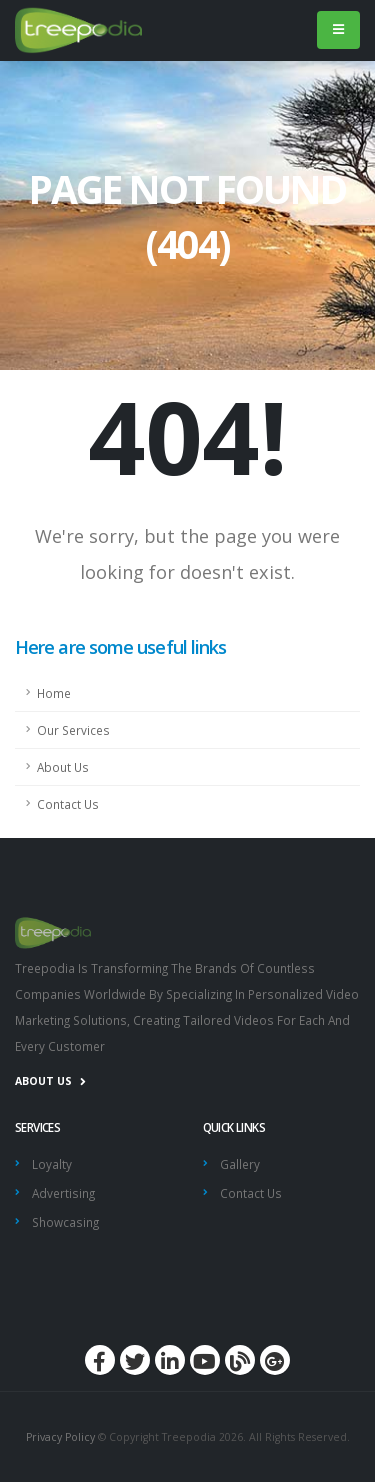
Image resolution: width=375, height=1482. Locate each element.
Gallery (240, 1164)
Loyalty (52, 1164)
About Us (63, 767)
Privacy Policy (60, 1437)
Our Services (73, 730)
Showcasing (65, 1222)
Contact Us (68, 804)
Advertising (63, 1193)
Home (54, 693)
